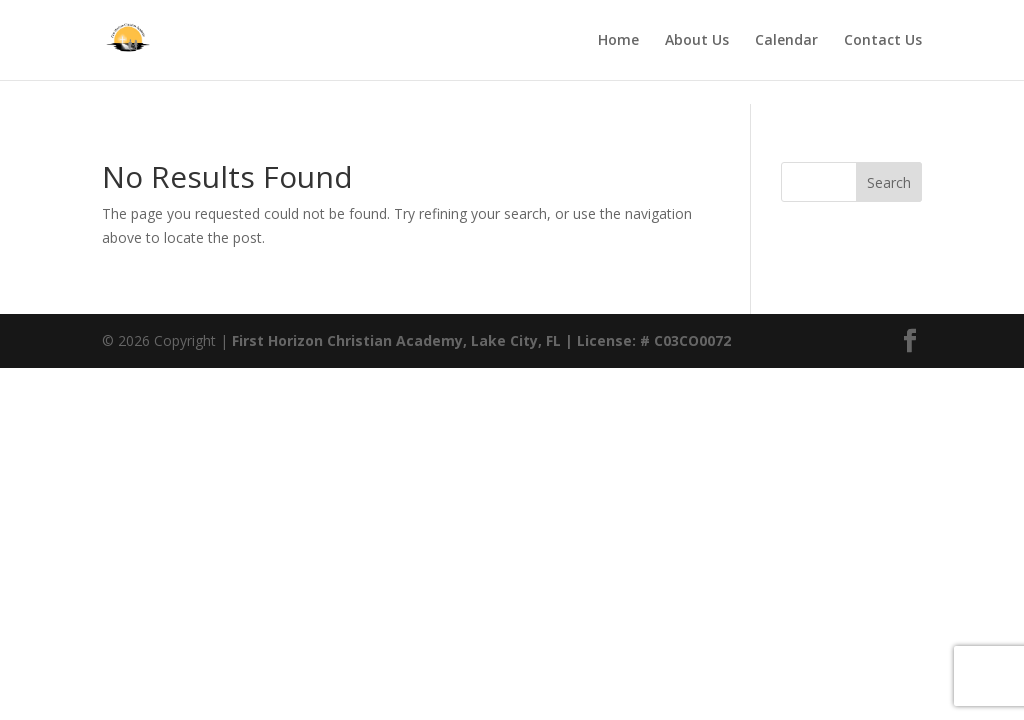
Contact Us (883, 41)
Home (618, 41)
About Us (697, 41)
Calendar (786, 41)
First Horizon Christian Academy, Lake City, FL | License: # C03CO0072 (481, 340)
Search (889, 182)
